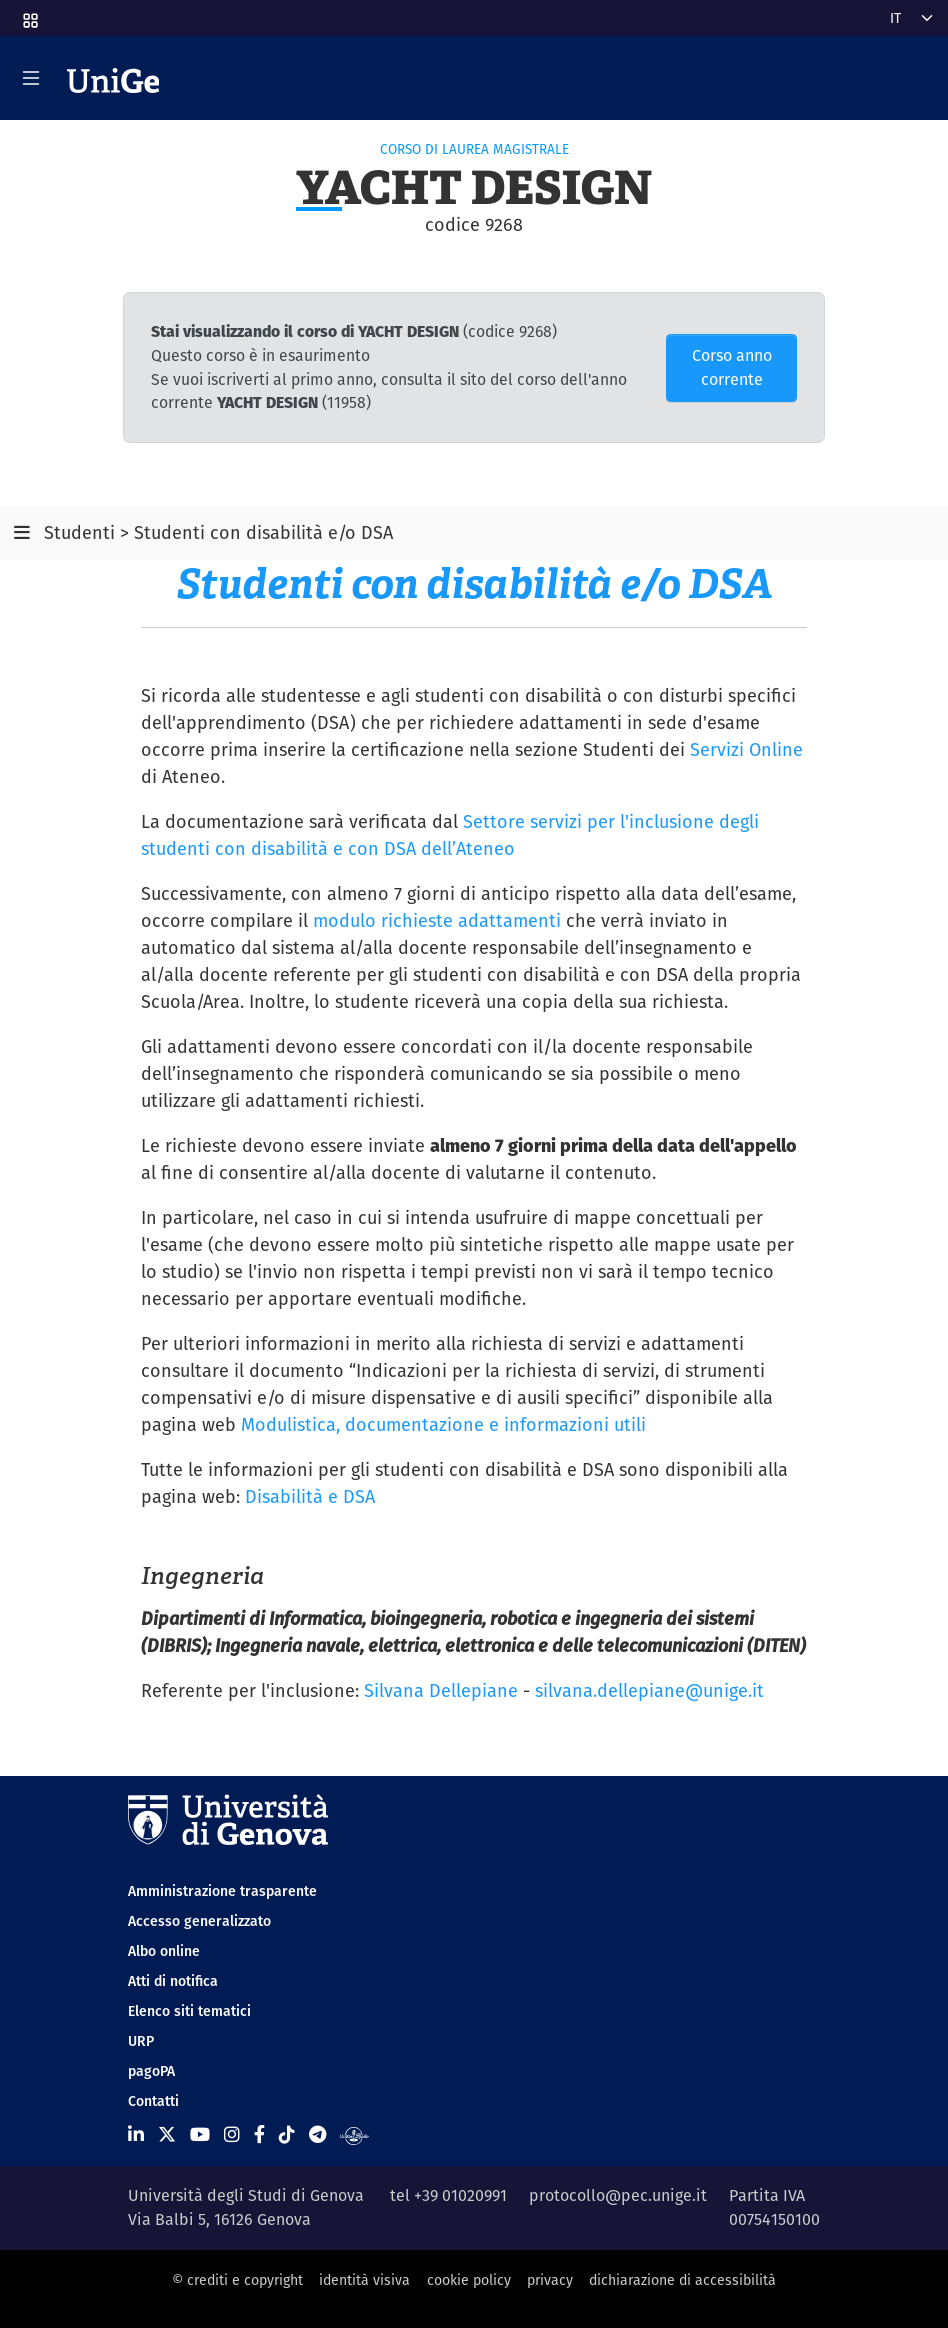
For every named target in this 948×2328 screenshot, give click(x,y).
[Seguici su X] (167, 2134)
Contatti (153, 2101)
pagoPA (151, 2071)
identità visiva (364, 2280)
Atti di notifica (173, 1981)
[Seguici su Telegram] (317, 2134)
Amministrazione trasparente (222, 1891)
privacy (550, 2280)
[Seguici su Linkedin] (136, 2134)
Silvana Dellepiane (441, 1690)
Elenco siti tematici (189, 2011)
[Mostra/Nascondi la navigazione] (31, 78)
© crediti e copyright (237, 2280)
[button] (29, 14)
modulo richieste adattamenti (437, 920)
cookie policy (469, 2280)
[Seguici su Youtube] (200, 2134)
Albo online (164, 1951)
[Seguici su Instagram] (232, 2134)
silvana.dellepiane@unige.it (649, 1690)
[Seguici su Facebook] (259, 2134)
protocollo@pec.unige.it (618, 2195)
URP (141, 2041)
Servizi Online (746, 749)
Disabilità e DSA (310, 1496)
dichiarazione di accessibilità (682, 2280)
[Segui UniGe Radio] (354, 2134)
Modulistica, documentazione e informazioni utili (443, 1424)
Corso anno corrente (732, 367)
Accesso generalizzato (199, 1921)
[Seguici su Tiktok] (287, 2134)
